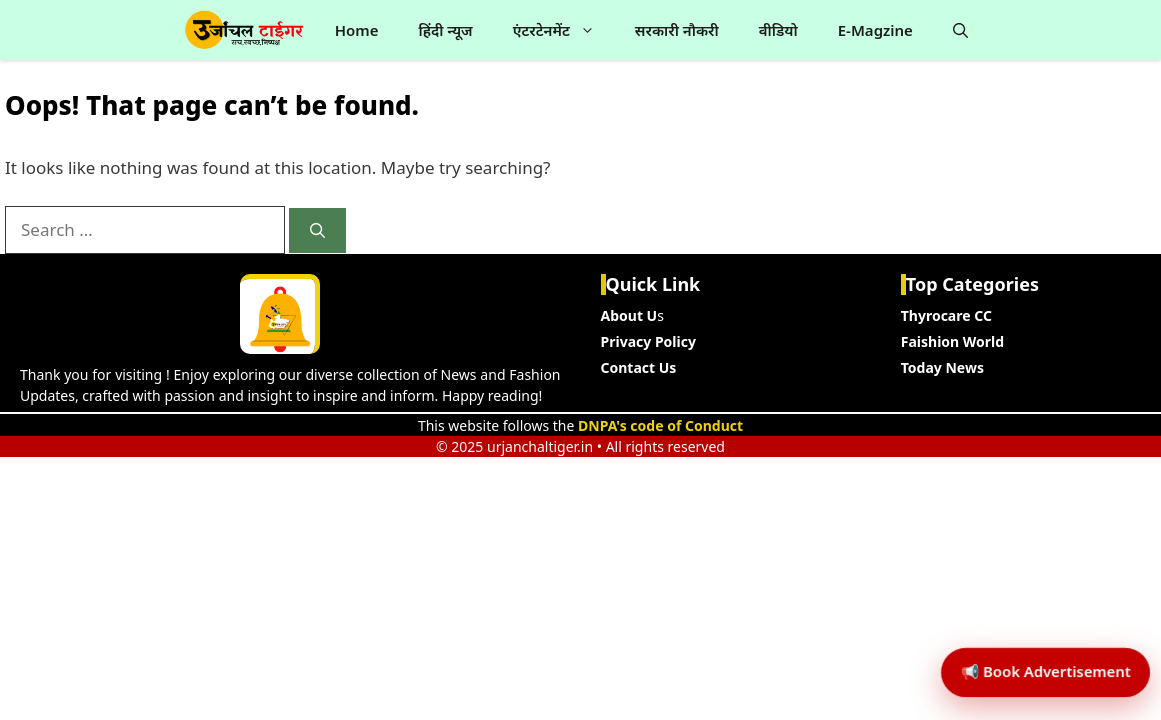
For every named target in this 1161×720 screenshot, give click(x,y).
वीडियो (778, 30)
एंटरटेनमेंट (564, 30)
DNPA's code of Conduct (660, 425)
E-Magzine (875, 30)
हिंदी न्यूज (445, 30)
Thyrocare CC (946, 315)
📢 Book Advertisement (1032, 624)
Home (357, 30)
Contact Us (639, 367)
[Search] (317, 230)
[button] (960, 30)
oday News (946, 367)
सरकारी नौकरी (677, 30)
